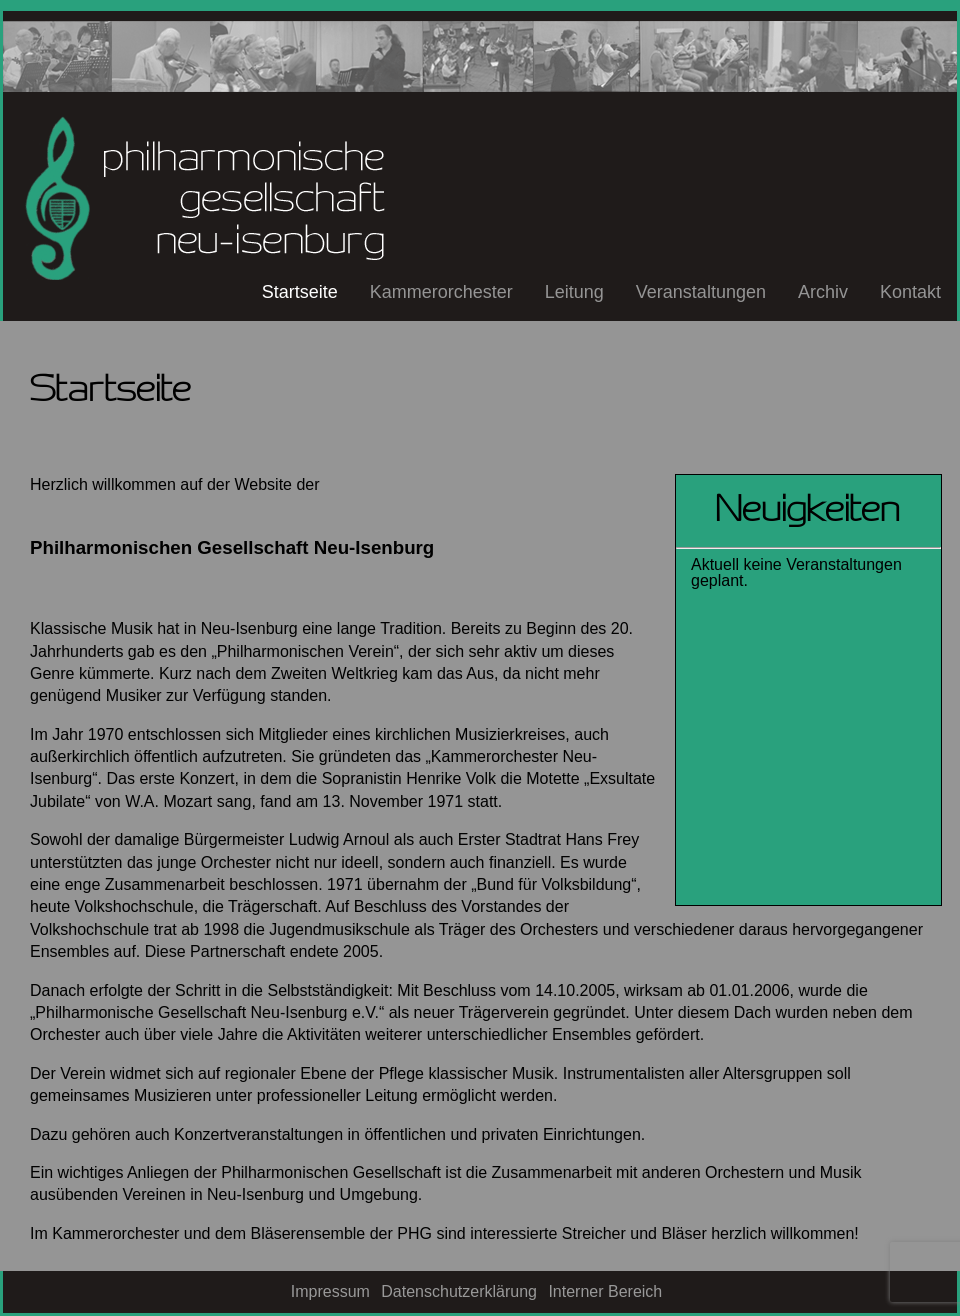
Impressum (330, 1291)
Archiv (823, 292)
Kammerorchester (441, 292)
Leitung (574, 292)
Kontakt (910, 292)
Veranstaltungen (701, 292)
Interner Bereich (605, 1291)
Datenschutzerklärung (459, 1291)
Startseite (300, 292)
